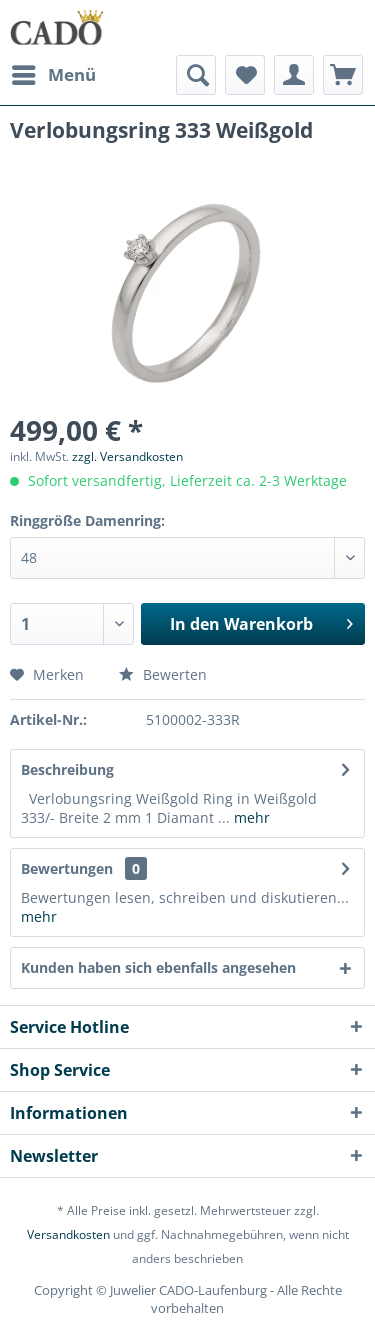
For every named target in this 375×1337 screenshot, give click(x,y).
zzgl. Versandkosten (127, 456)
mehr (250, 817)
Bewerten (163, 674)
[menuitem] (53, 75)
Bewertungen (67, 868)
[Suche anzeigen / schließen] (196, 75)
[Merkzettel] (245, 75)
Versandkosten (68, 1234)
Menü (54, 72)
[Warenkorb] (343, 75)
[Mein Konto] (294, 75)
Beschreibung (67, 769)
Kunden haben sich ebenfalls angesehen (158, 967)
